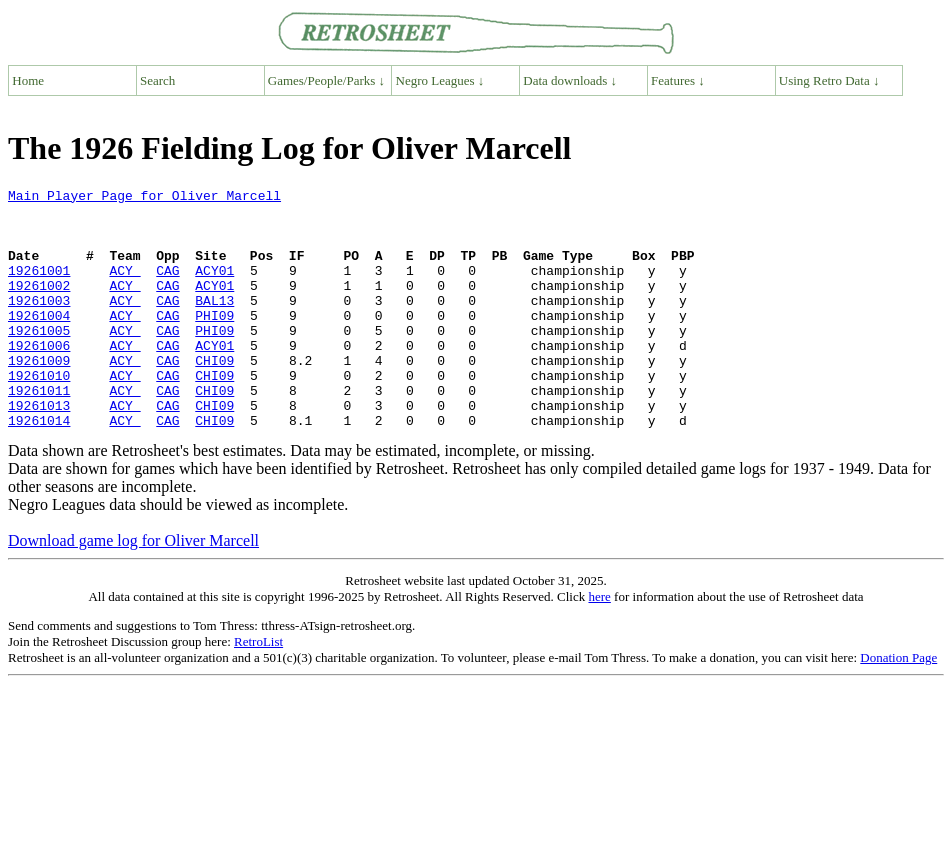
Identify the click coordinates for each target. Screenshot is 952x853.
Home (28, 80)
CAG (167, 288)
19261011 (39, 432)
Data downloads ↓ (570, 80)
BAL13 (214, 324)
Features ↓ (678, 80)
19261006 (39, 378)
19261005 (39, 360)
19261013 (39, 450)
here (599, 644)
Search (157, 80)
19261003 (39, 324)
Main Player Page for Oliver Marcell (144, 198)
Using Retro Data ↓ (829, 80)
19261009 (39, 396)
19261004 (39, 342)
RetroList (258, 689)
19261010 (39, 414)
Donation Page (898, 705)
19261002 (39, 306)
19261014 (39, 468)
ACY (124, 288)
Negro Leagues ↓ (440, 80)
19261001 (39, 288)
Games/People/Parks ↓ (326, 80)
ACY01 (214, 288)
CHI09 (214, 396)
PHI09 (214, 342)
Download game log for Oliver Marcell (133, 588)
